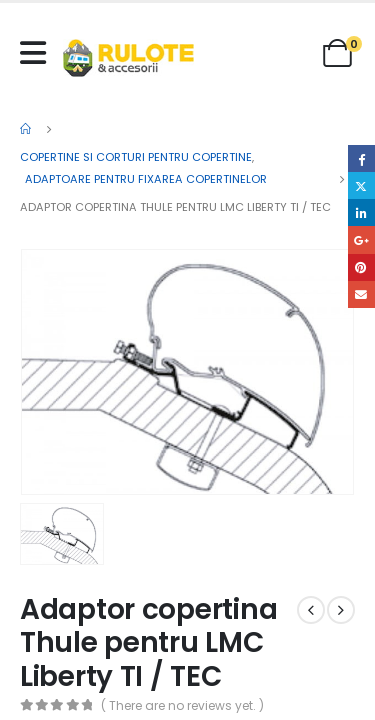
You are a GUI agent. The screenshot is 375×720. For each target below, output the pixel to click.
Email (361, 294)
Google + (361, 239)
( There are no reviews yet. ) (182, 705)
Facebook (361, 158)
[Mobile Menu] (38, 53)
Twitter (361, 185)
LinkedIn (361, 212)
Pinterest (361, 267)
